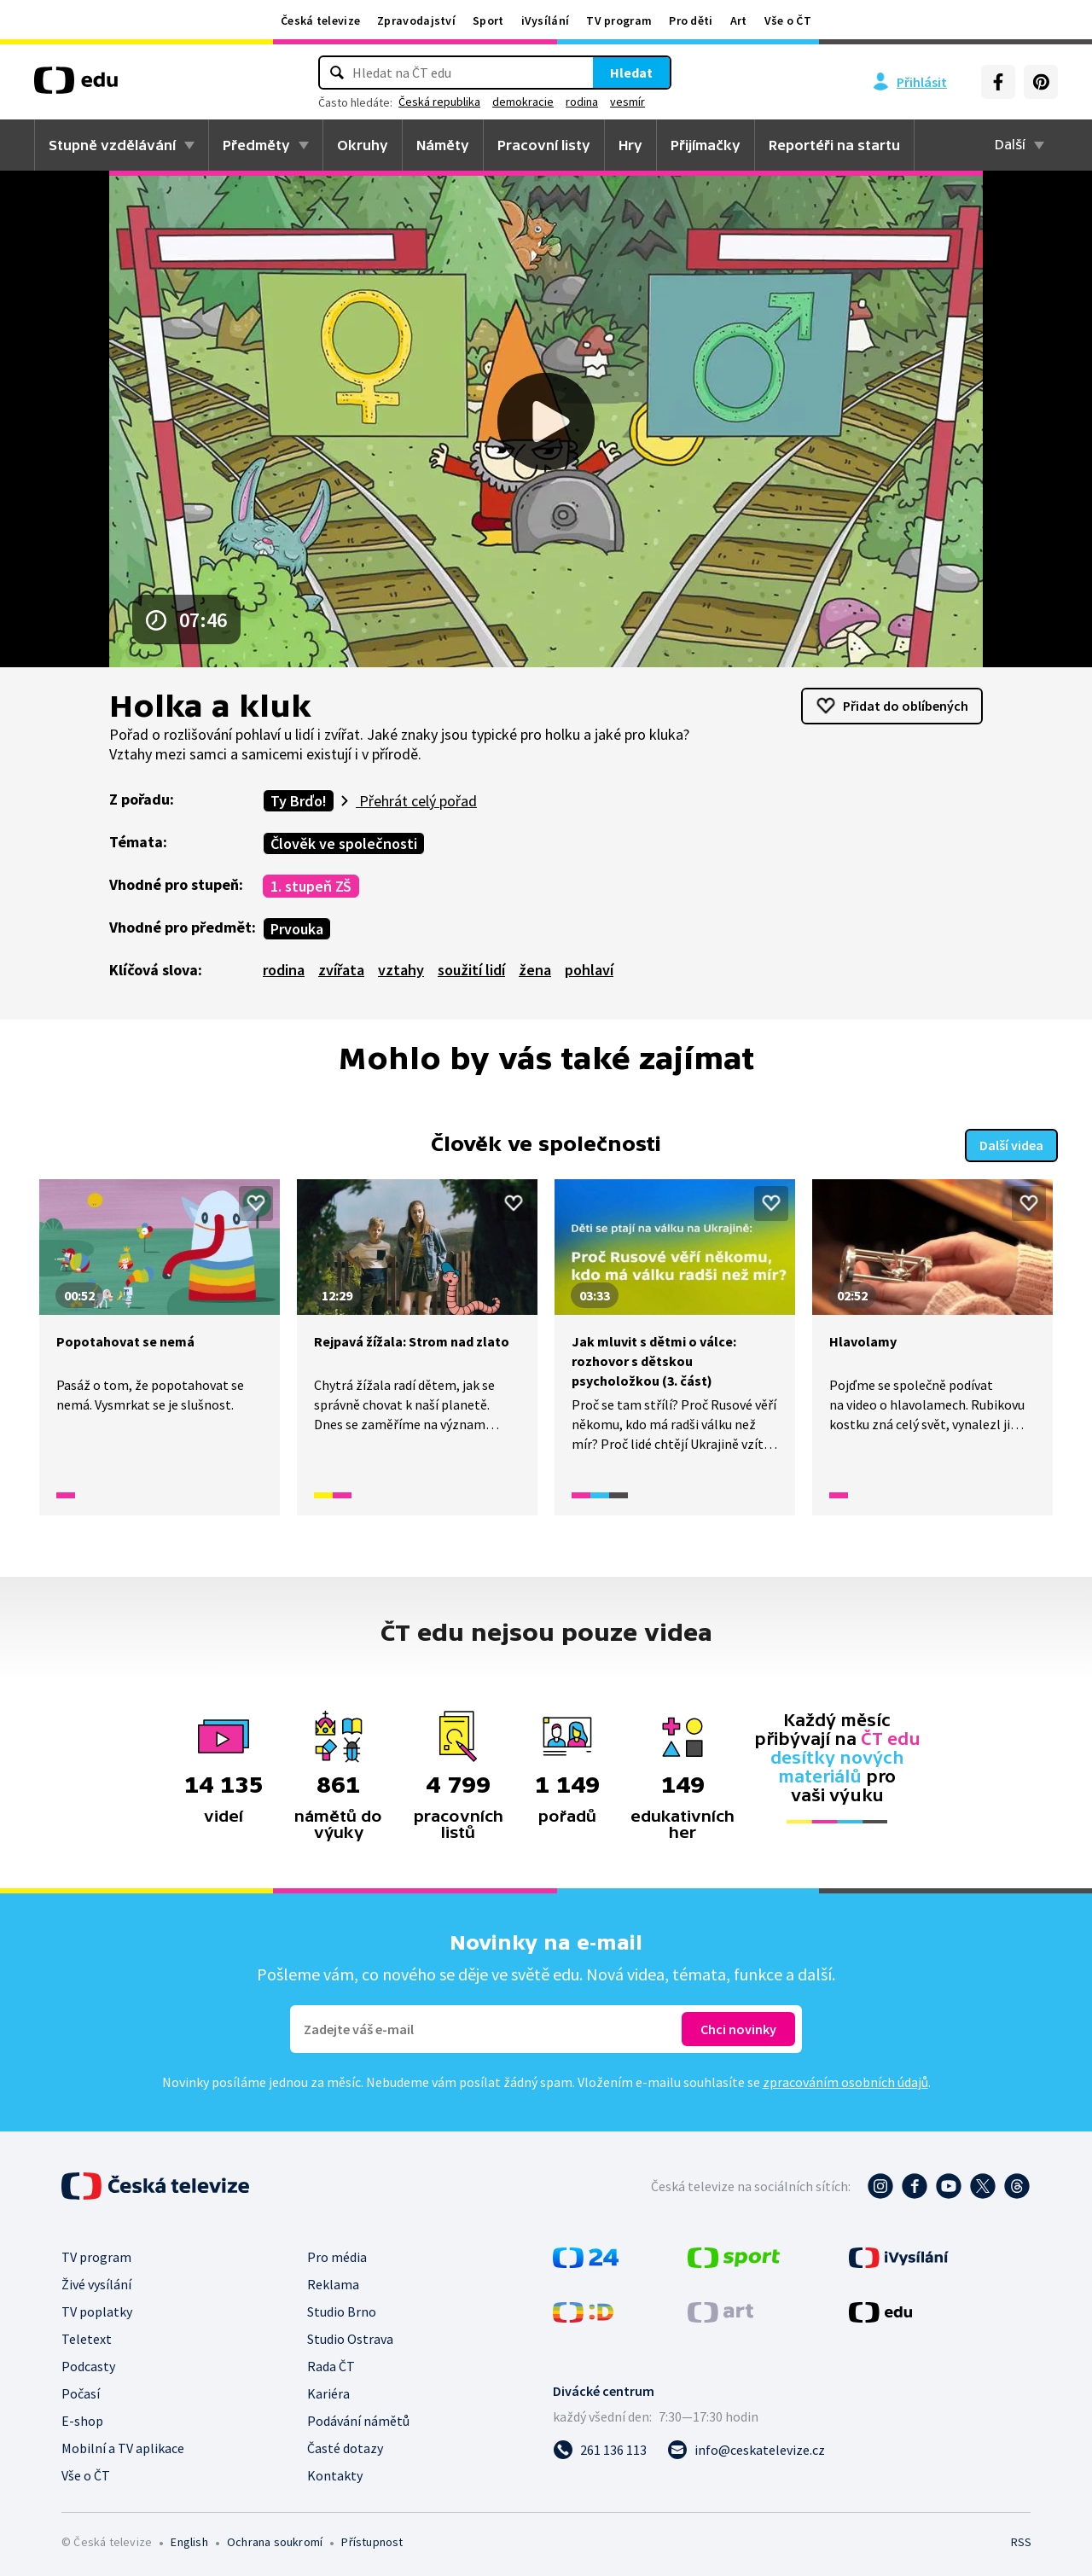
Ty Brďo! (298, 801)
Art (738, 20)
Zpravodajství (416, 20)
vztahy (401, 970)
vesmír (627, 101)
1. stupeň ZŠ (310, 886)
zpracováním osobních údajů (845, 2080)
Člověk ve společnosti (343, 843)
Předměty (256, 145)
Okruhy (362, 145)
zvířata (341, 970)
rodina (582, 101)
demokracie (523, 101)
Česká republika (439, 101)
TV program (619, 20)
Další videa (1011, 1143)
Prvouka (296, 929)
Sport (488, 20)
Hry (630, 145)
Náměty (442, 145)
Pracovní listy (543, 145)
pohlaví (589, 970)
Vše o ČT (787, 20)
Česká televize (320, 20)
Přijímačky (706, 145)
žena (535, 970)
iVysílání (545, 20)
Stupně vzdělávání (112, 145)
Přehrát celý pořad (416, 801)
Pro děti (690, 20)
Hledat (631, 72)
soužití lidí (471, 970)
